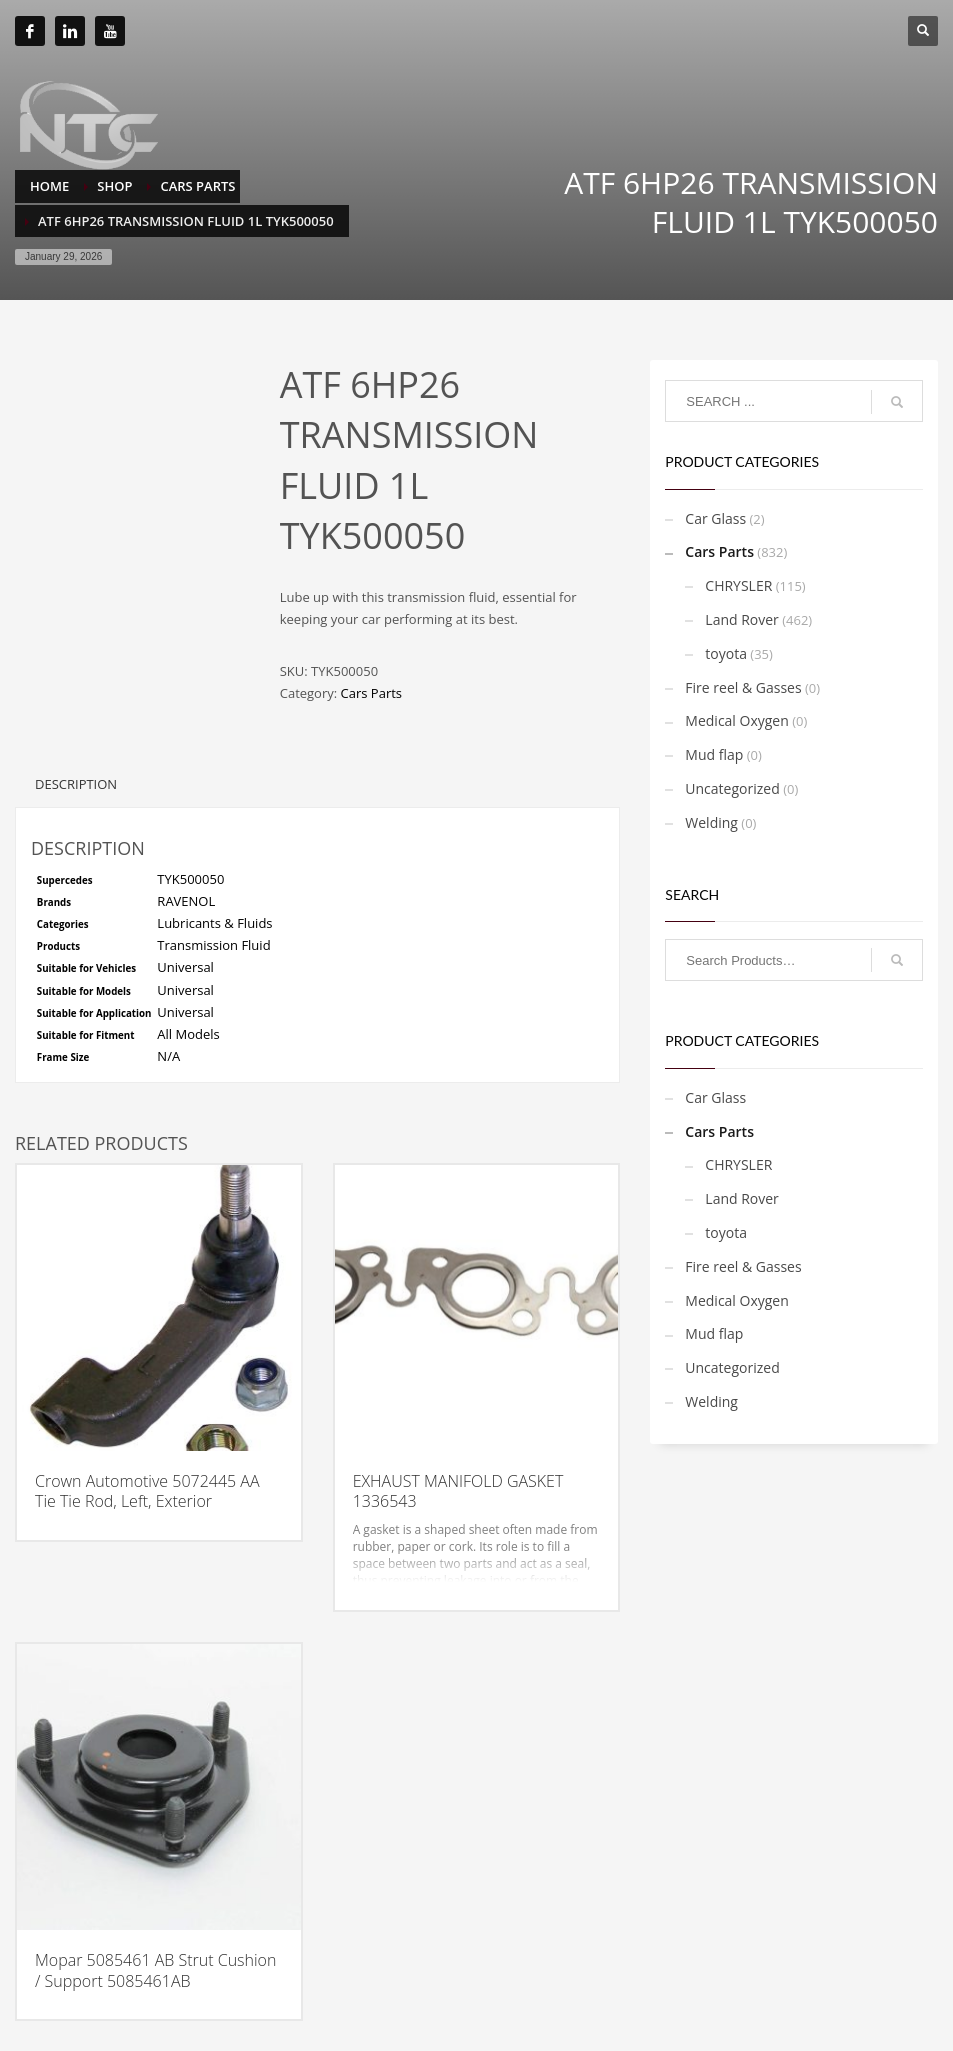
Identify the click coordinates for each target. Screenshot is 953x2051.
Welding (711, 822)
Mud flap (714, 754)
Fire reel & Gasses (743, 687)
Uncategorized (732, 788)
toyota (726, 653)
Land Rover (742, 619)
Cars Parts (371, 693)
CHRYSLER (738, 585)
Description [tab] (76, 784)
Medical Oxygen (737, 720)
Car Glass (715, 518)
